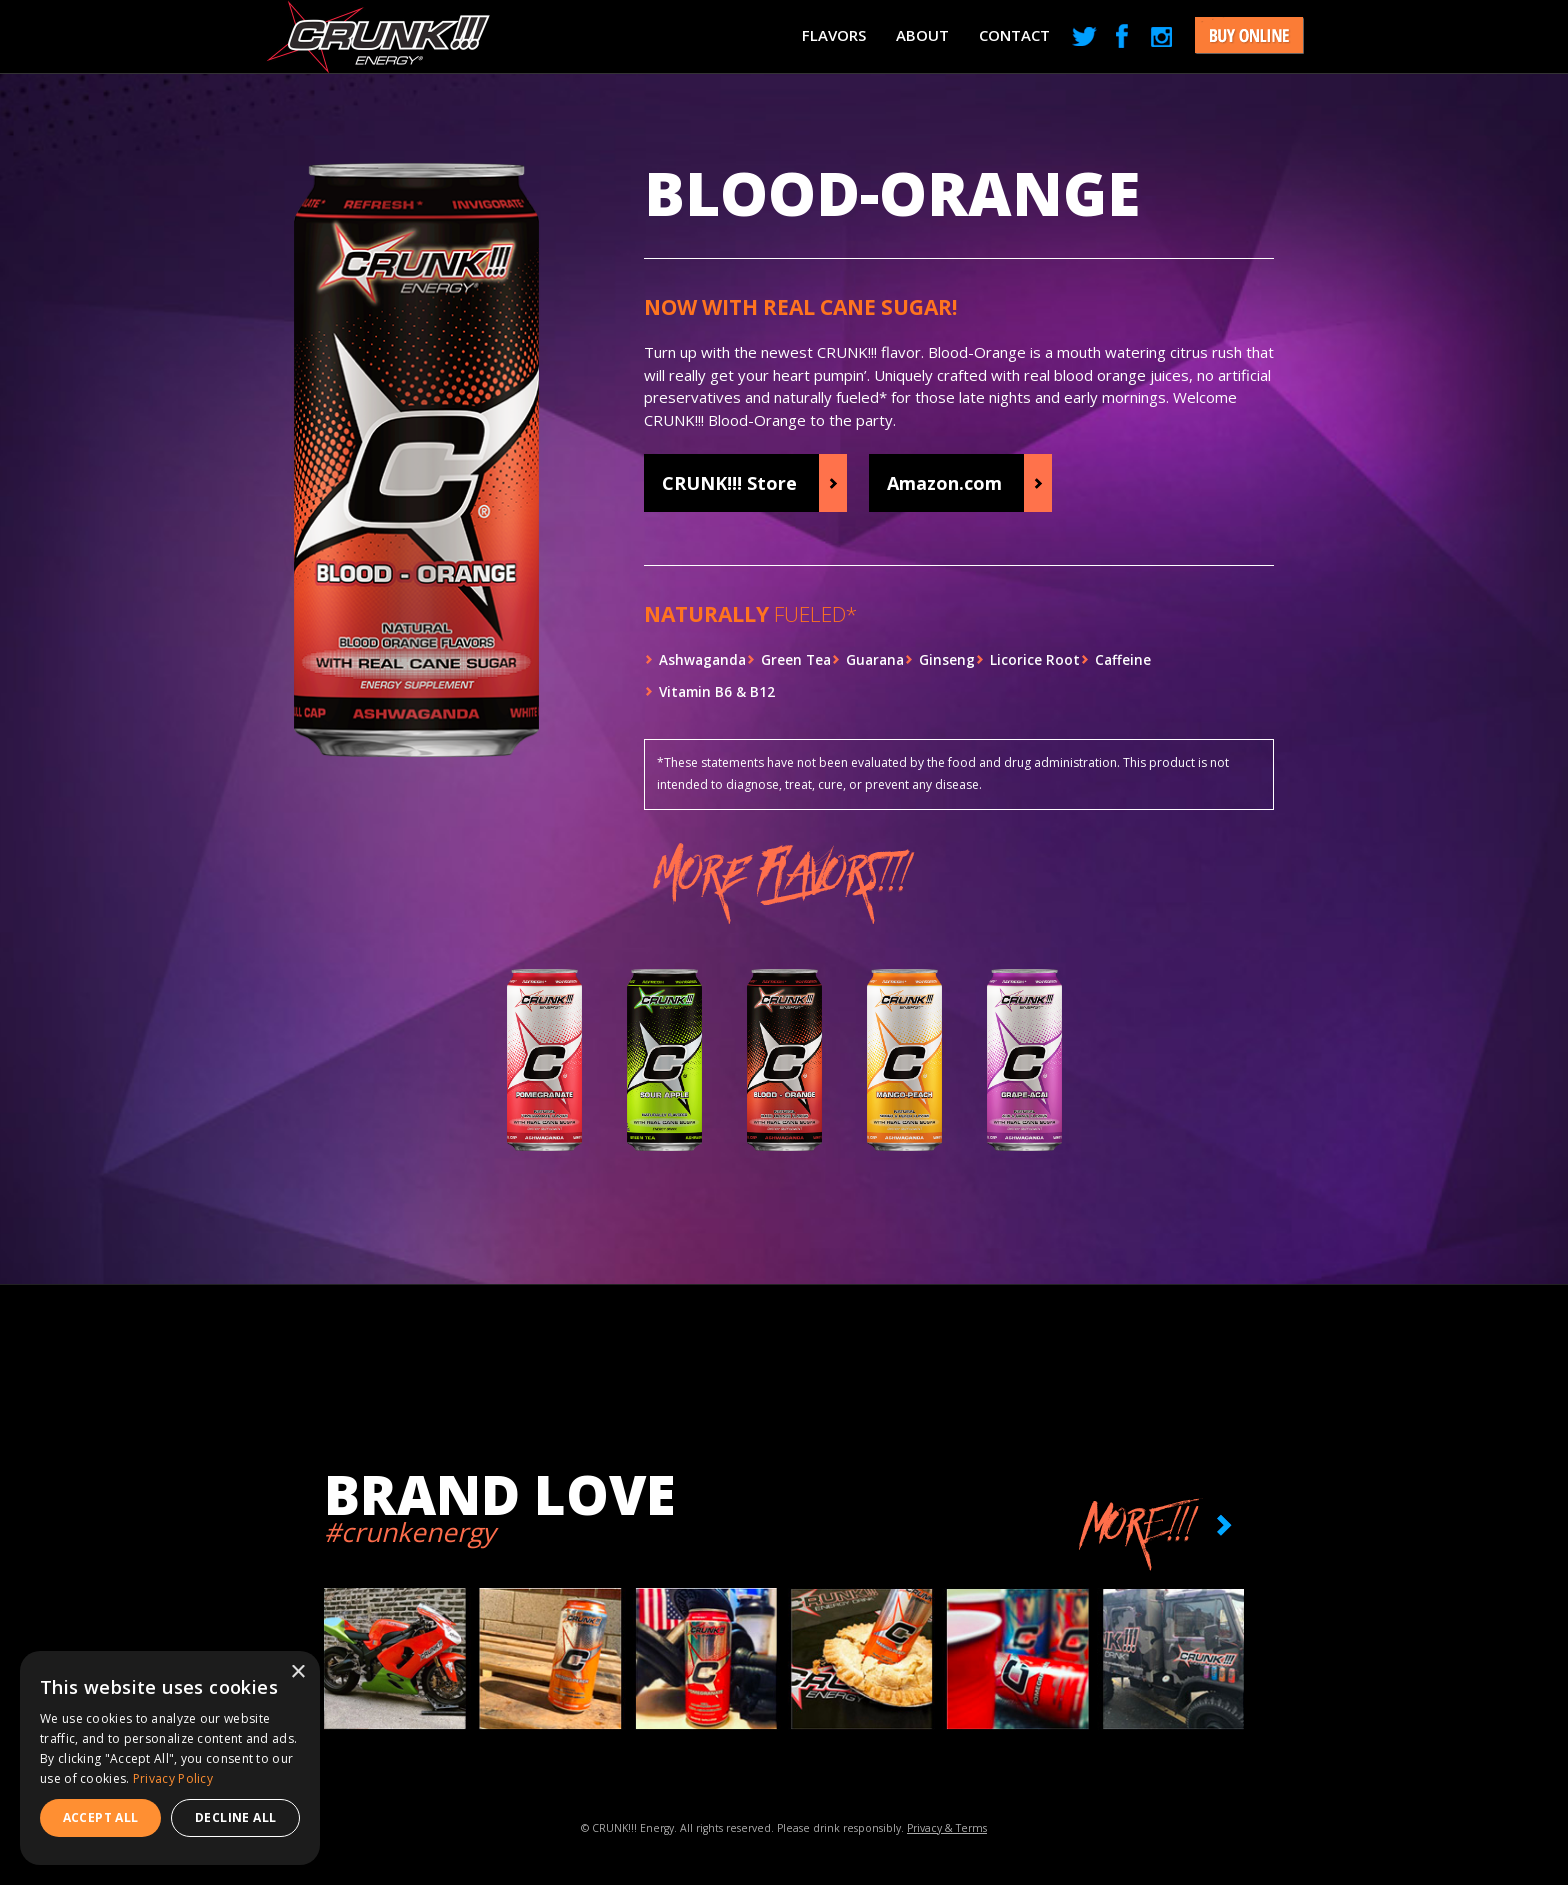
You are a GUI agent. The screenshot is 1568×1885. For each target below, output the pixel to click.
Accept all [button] (101, 1817)
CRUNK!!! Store (729, 483)
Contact (1014, 35)
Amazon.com (944, 483)
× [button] (297, 1672)
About (922, 35)
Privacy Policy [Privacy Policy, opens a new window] (173, 1778)
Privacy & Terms (947, 1828)
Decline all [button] (235, 1817)
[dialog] (170, 1758)
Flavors (834, 35)
